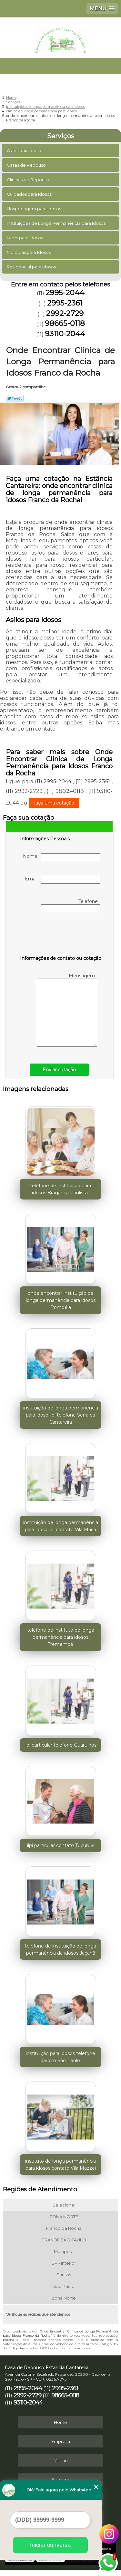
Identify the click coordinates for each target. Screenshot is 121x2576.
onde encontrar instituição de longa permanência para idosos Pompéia (61, 1300)
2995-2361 (65, 302)
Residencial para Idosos (32, 266)
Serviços (60, 136)
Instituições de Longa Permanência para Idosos (56, 223)
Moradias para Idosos (29, 252)
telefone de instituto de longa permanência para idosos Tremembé (60, 1637)
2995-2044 (64, 292)
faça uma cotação (54, 803)
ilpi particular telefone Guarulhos (60, 1745)
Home (60, 2422)
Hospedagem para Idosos (34, 208)
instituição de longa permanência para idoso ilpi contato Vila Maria (60, 1526)
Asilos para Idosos (25, 150)
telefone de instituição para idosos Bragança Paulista (60, 1189)
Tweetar (15, 398)
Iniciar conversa (50, 2545)
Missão (61, 2460)
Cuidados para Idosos (30, 194)
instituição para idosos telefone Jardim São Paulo (60, 2057)
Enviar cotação (59, 1070)
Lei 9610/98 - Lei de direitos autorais (61, 2348)
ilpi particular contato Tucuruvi (60, 1845)
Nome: (61, 857)
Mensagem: (67, 1010)
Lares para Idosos (25, 237)
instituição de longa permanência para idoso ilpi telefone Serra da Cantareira (60, 1415)
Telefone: (70, 905)
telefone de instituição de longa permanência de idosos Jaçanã (60, 1949)
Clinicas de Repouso (28, 179)
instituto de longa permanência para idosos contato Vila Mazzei (60, 2164)
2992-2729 (65, 313)
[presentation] (61, 935)
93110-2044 (65, 333)
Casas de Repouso (27, 165)
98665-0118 (65, 323)
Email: (62, 880)
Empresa (60, 2441)
